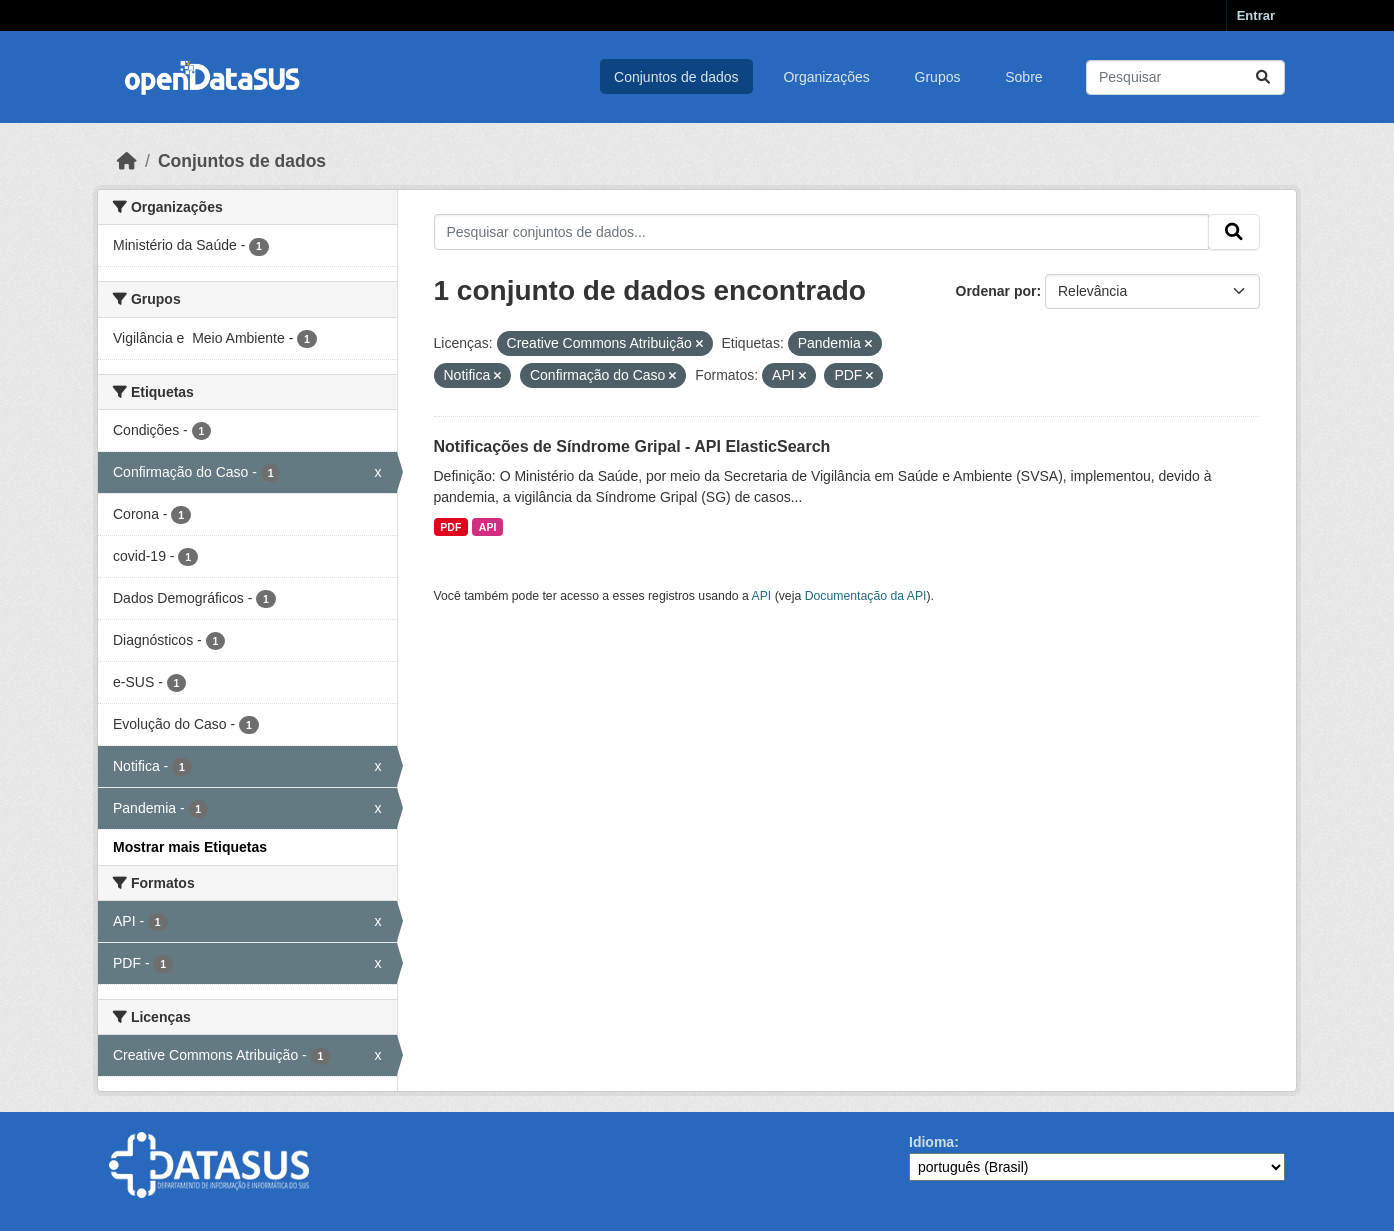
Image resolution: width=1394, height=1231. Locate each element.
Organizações (826, 77)
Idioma (931, 1142)
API (488, 527)
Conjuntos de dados (676, 77)
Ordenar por (996, 291)
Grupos (938, 77)
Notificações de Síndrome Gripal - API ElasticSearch (632, 446)
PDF (450, 527)
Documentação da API (866, 596)
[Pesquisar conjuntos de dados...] (1185, 77)
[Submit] (1263, 77)
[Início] (127, 161)
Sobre (1023, 77)
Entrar (1256, 15)
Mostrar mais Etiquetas (190, 847)
